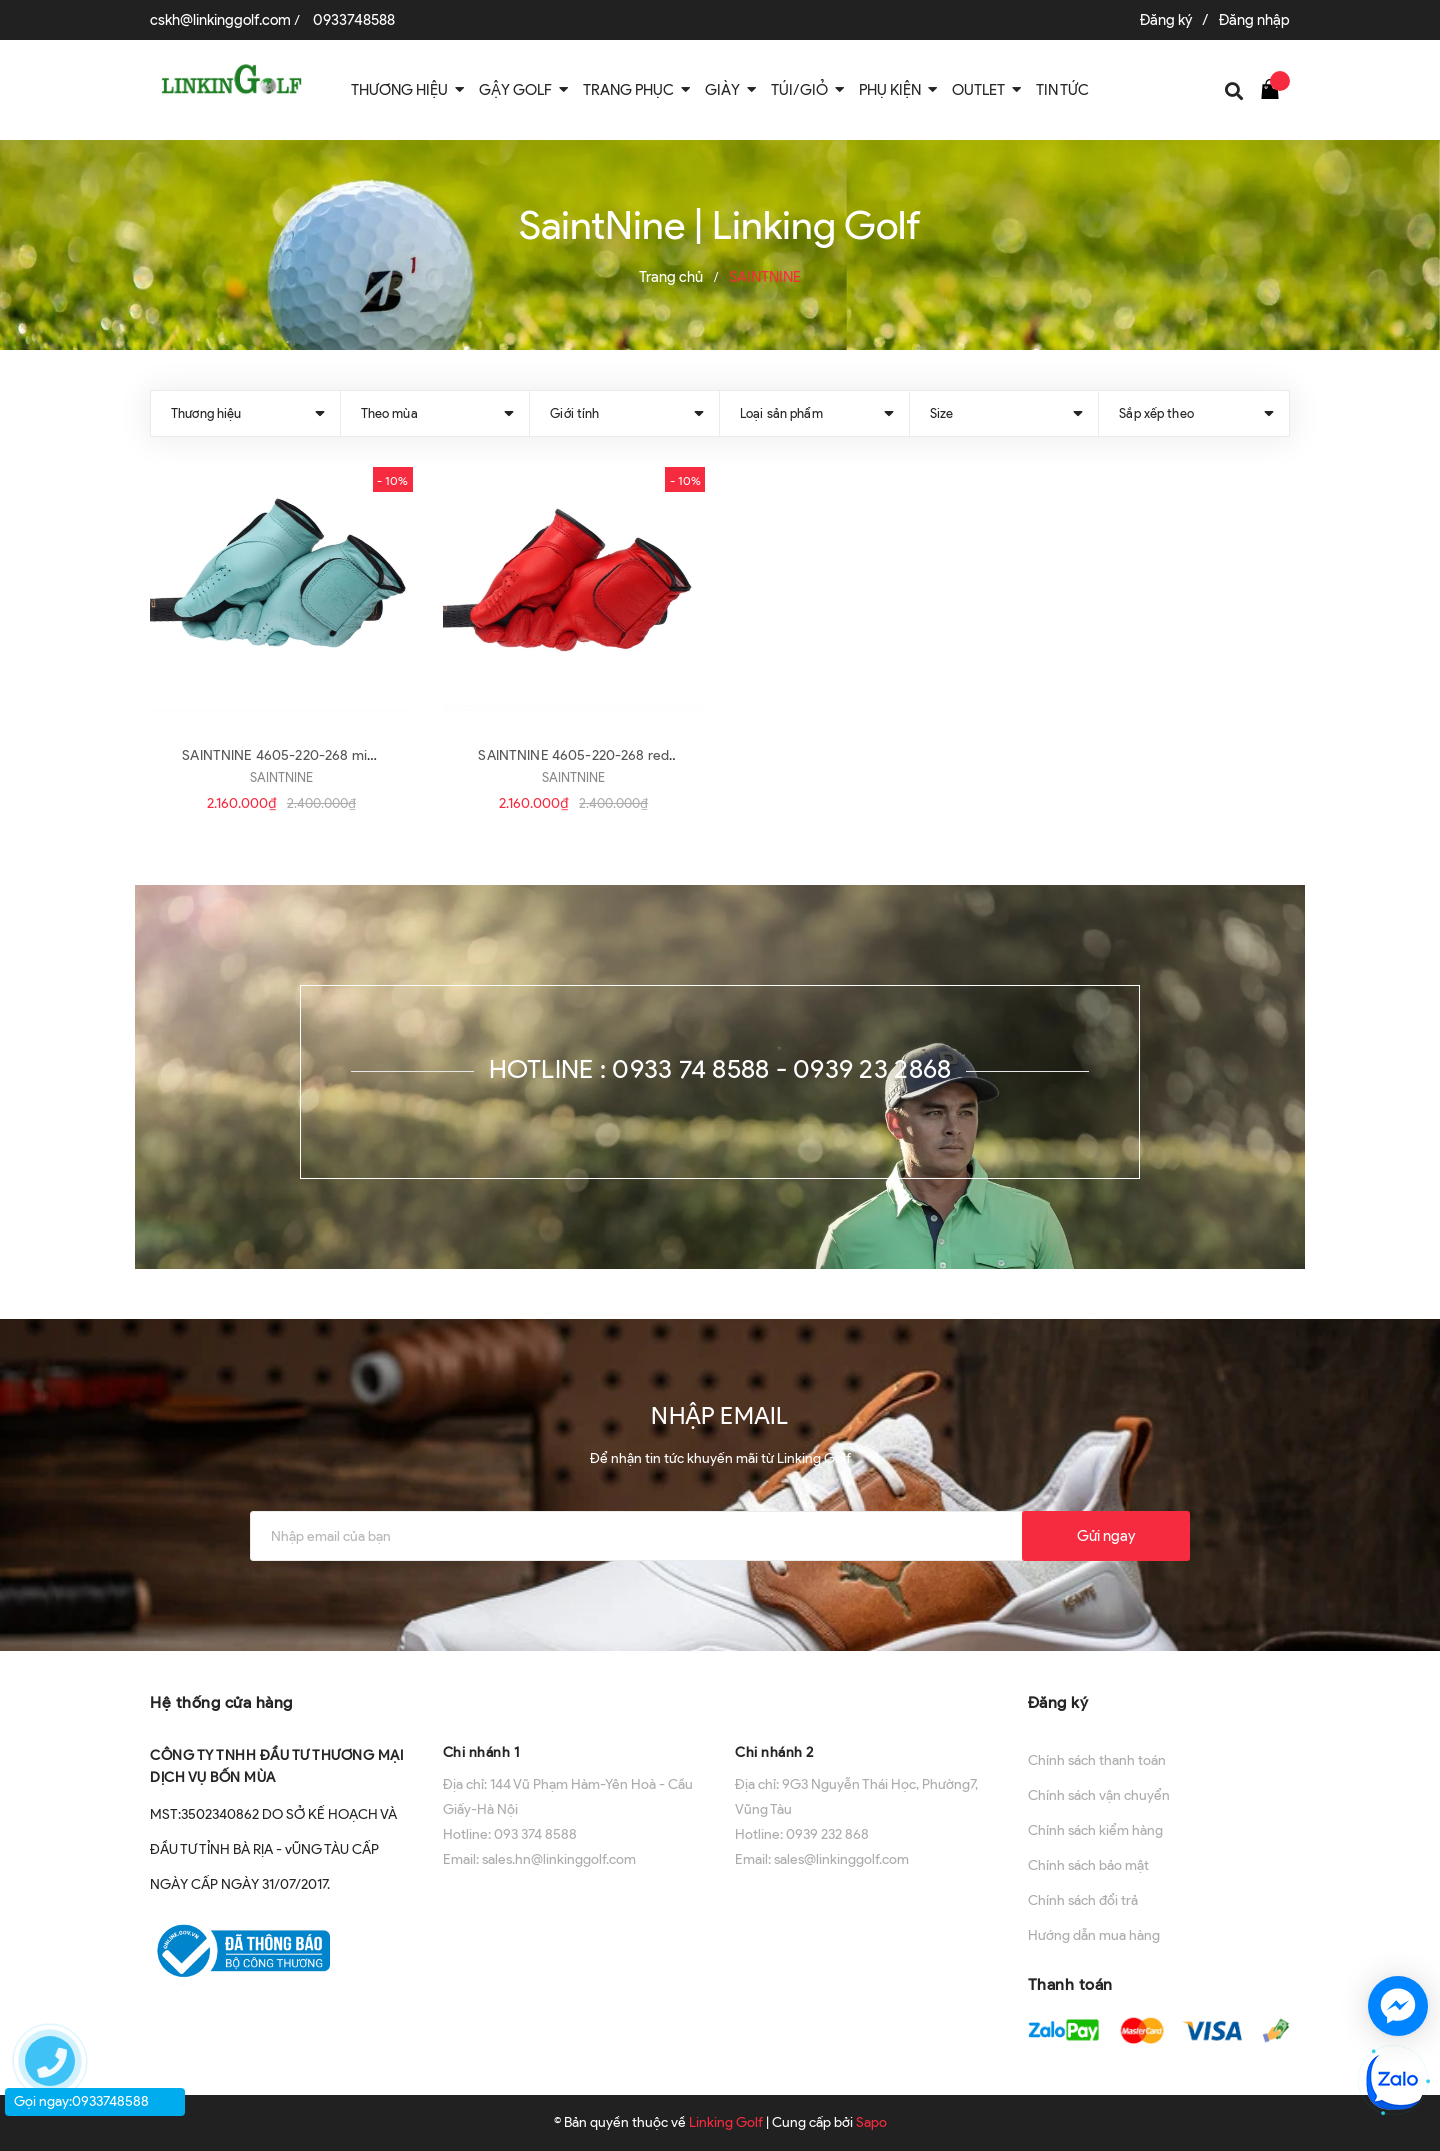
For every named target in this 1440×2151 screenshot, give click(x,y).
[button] (574, 1700)
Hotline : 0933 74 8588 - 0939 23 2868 (720, 1069)
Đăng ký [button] (1058, 1702)
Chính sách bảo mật (1088, 1865)
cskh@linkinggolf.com (220, 20)
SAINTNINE (281, 777)
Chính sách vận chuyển (1099, 1795)
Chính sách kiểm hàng (1095, 1830)
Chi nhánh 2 (774, 1752)
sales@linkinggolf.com (841, 1859)
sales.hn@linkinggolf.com (559, 1859)
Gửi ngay (1106, 1536)
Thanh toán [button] (1070, 1984)
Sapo (871, 2122)
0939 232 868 (827, 1834)
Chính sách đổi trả (1083, 1900)
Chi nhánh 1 (481, 1752)
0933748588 (354, 20)
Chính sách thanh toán (1097, 1760)
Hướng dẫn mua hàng (1094, 1935)
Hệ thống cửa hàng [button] (221, 1702)
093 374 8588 (535, 1834)
